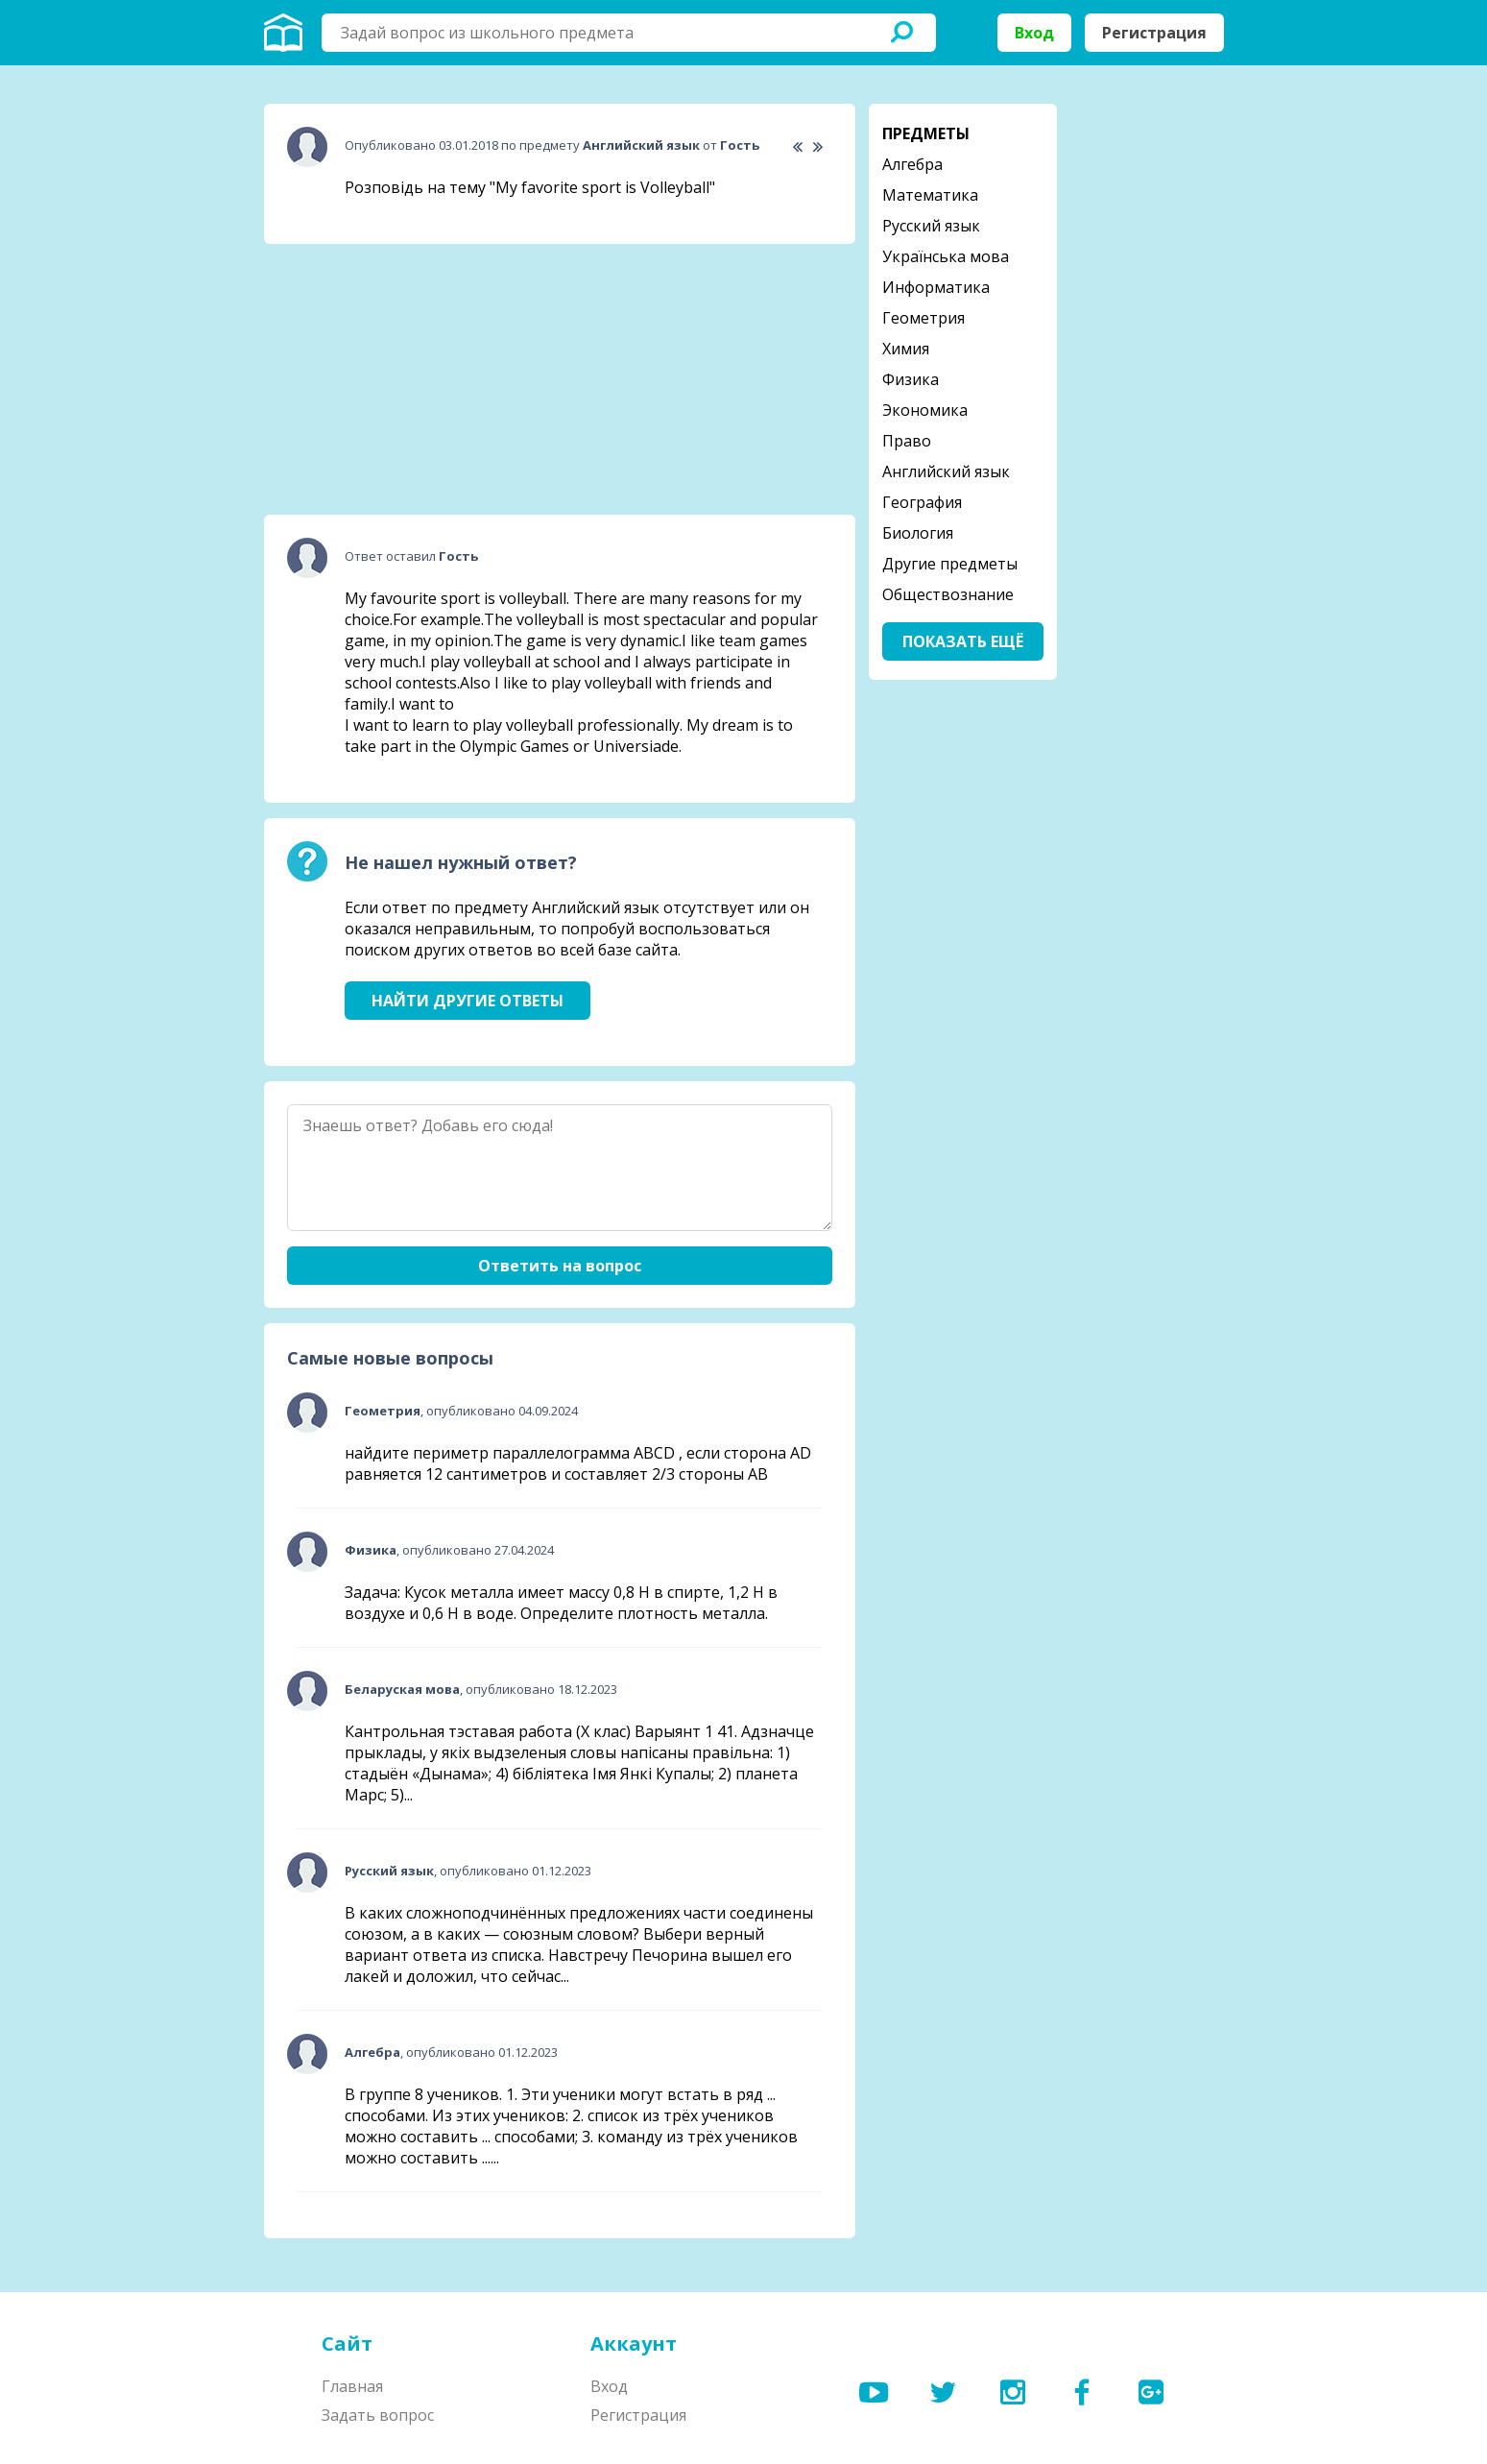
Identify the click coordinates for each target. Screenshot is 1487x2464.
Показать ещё (962, 641)
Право (906, 440)
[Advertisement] (408, 379)
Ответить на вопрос (559, 1265)
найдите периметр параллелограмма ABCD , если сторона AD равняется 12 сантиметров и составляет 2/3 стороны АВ (578, 1463)
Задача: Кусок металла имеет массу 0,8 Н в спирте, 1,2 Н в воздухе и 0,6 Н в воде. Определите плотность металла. (561, 1603)
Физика (910, 379)
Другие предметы (950, 563)
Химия (905, 348)
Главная (352, 2386)
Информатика (936, 287)
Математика (930, 194)
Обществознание (948, 594)
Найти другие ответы (468, 1000)
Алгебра (912, 164)
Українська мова (945, 256)
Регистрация (1154, 32)
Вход (1034, 32)
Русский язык (931, 225)
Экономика (925, 410)
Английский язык (946, 471)
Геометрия (923, 317)
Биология (917, 533)
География (922, 502)
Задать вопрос (378, 2415)
